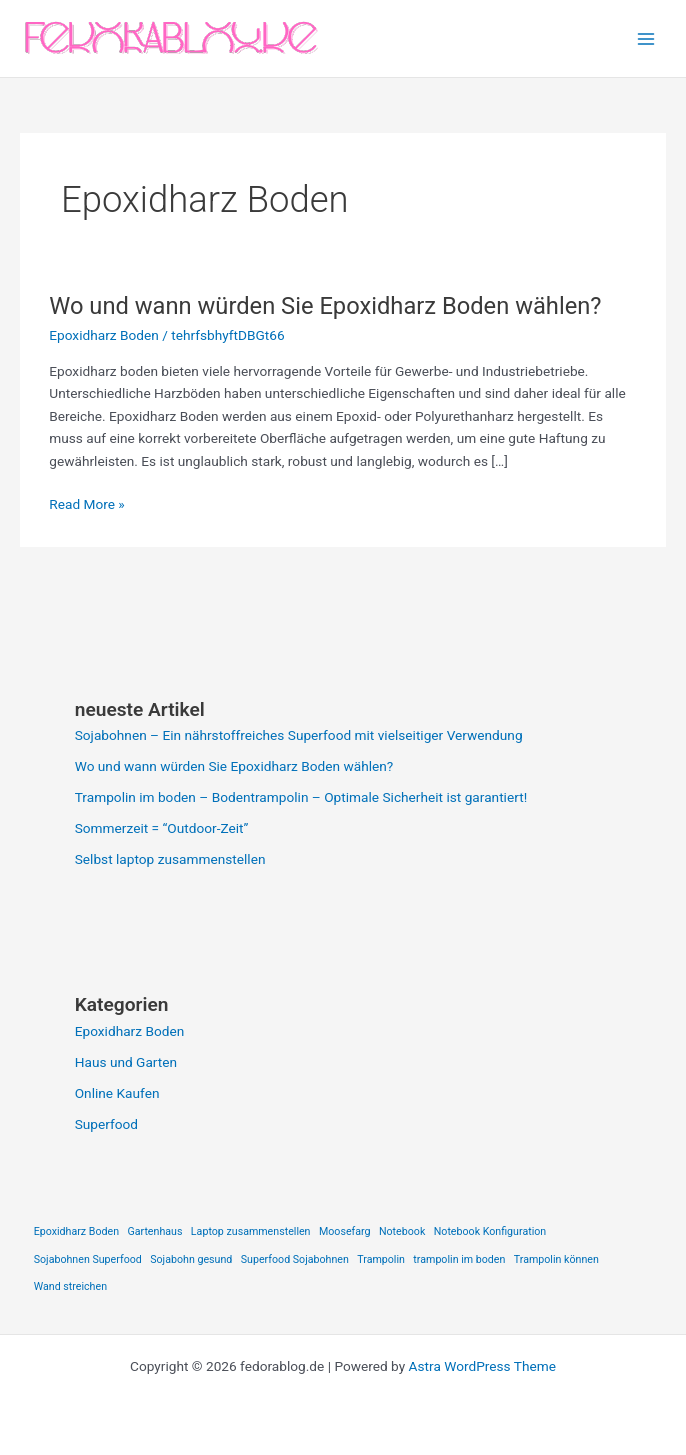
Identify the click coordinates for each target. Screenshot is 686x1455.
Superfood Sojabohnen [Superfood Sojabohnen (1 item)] (295, 1259)
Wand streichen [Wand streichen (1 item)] (70, 1286)
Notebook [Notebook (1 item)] (402, 1231)
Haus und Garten (126, 1062)
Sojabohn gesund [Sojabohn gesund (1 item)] (191, 1259)
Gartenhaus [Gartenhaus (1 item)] (154, 1231)
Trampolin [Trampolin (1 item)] (381, 1259)
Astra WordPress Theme (482, 1366)
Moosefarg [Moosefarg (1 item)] (345, 1231)
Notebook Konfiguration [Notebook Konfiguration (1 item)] (490, 1231)
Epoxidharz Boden (104, 335)
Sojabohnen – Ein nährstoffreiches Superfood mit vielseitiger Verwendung (299, 735)
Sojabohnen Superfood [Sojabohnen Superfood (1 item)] (88, 1259)
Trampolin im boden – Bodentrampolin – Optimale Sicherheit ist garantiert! (301, 797)
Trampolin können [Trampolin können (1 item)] (556, 1259)
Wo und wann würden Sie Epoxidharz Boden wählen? (325, 306)
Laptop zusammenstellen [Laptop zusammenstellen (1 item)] (251, 1231)
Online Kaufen (117, 1093)
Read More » (87, 504)
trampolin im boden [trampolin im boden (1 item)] (459, 1259)
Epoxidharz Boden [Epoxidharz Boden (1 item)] (76, 1231)
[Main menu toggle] (646, 38)
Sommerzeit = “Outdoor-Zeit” (162, 828)
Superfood (106, 1124)
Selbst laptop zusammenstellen (170, 859)
